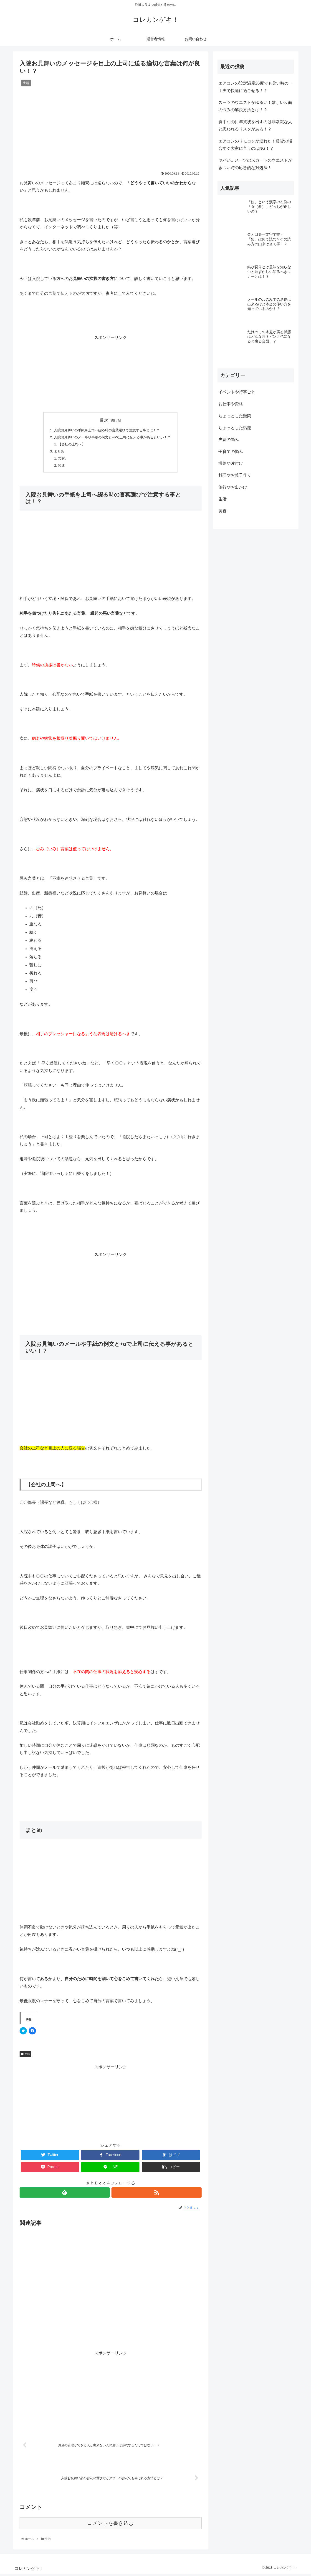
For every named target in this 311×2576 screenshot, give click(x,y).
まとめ (55, 452)
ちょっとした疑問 (234, 416)
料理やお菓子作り (234, 475)
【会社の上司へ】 (69, 445)
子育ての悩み (230, 451)
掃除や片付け (230, 463)
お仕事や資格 (230, 404)
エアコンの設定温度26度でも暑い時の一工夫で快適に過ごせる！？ (255, 87)
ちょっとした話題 (234, 427)
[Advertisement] (111, 373)
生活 (25, 2056)
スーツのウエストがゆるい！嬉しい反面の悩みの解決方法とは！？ (255, 106)
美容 (222, 511)
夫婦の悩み (228, 439)
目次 (104, 420)
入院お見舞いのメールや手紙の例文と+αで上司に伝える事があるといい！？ (112, 438)
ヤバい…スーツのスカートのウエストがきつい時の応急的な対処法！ (255, 164)
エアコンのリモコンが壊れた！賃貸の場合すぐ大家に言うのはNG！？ (255, 145)
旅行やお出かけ (232, 487)
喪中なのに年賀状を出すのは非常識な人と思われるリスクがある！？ (255, 125)
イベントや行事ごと (236, 392)
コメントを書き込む (110, 2525)
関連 (58, 467)
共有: (59, 460)
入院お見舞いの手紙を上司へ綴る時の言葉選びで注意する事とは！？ (106, 430)
